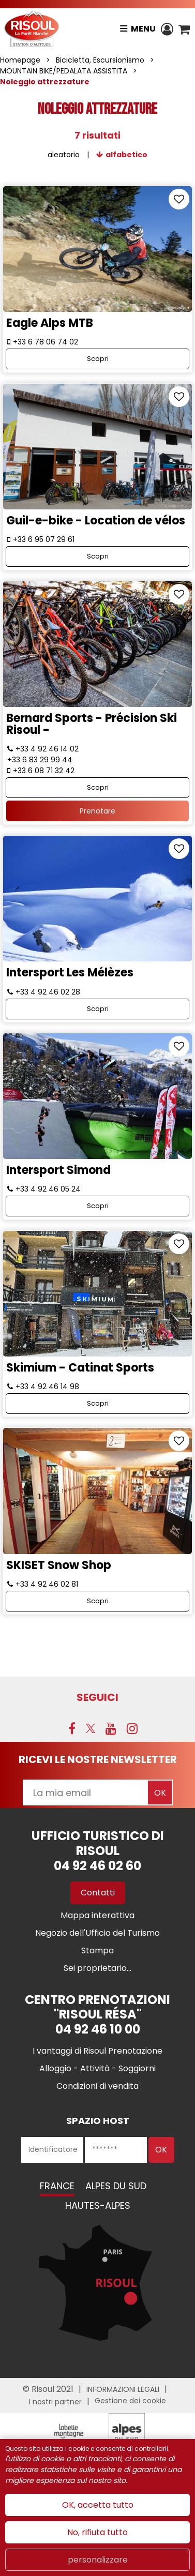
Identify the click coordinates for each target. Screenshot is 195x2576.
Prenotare (97, 811)
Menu (143, 29)
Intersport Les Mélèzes (69, 973)
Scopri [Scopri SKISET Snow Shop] (98, 1601)
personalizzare (98, 2560)
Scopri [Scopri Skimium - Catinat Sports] (98, 1403)
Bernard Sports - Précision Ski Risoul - (91, 724)
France (57, 2185)
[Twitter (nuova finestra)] (90, 1728)
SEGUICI (97, 1697)
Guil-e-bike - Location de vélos (95, 521)
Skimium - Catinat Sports (80, 1368)
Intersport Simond (58, 1170)
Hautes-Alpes (97, 2205)
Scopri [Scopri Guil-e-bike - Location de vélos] (98, 556)
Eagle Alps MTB (49, 323)
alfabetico (126, 154)
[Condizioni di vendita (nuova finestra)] (97, 2086)
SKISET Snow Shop (58, 1565)
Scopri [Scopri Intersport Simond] (98, 1206)
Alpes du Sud (115, 2185)
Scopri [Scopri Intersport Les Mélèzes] (98, 1009)
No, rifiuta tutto (97, 2532)
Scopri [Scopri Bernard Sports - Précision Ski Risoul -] (98, 787)
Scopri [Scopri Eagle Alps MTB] (98, 359)
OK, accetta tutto (97, 2505)
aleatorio (64, 154)
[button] (184, 29)
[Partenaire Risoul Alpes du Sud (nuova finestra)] (127, 2431)
